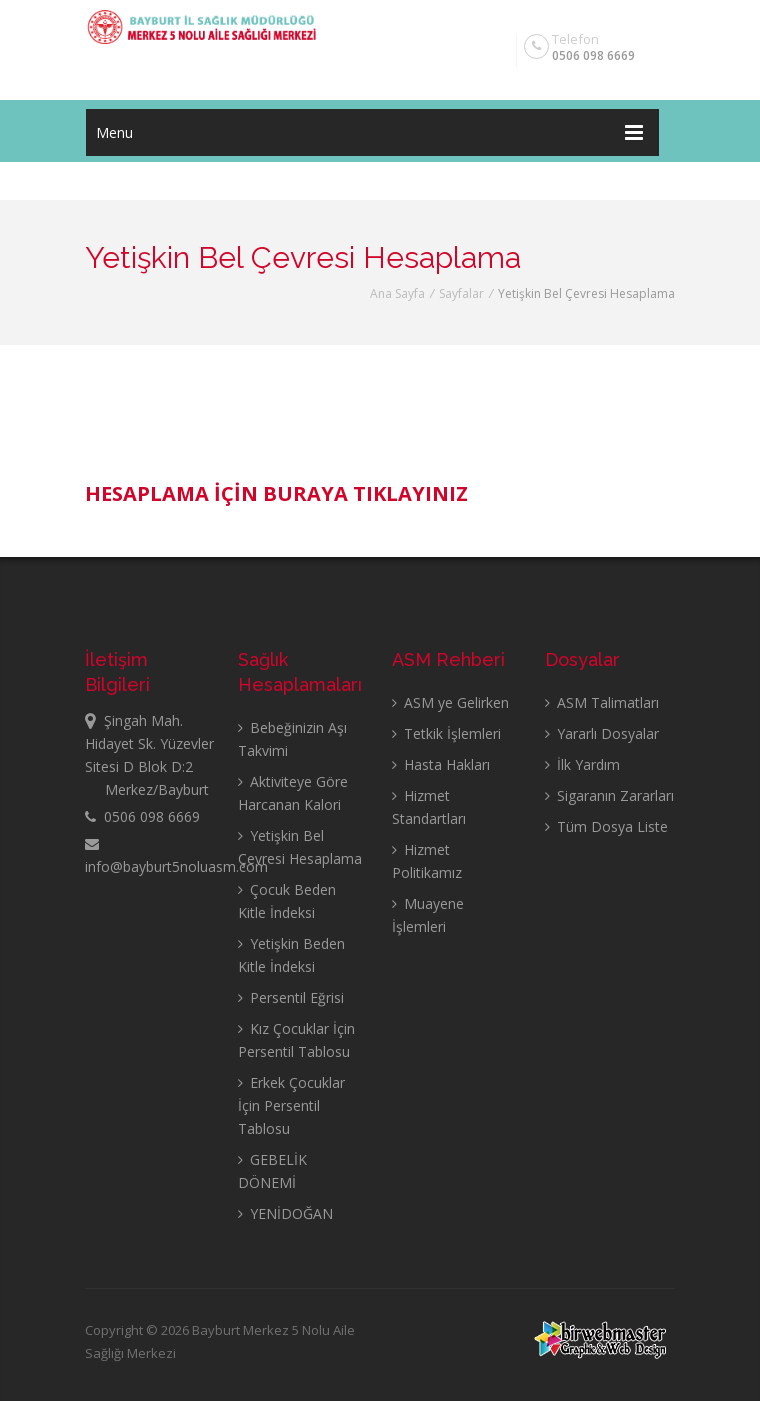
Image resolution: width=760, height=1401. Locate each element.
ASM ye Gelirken (450, 702)
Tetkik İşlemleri (446, 733)
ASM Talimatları (602, 702)
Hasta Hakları (441, 764)
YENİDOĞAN (285, 1213)
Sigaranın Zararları (609, 795)
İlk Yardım (582, 764)
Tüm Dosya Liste (606, 826)
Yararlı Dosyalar (602, 733)
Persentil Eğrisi (291, 997)
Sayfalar (461, 293)
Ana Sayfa (397, 293)
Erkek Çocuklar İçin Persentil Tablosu (291, 1105)
